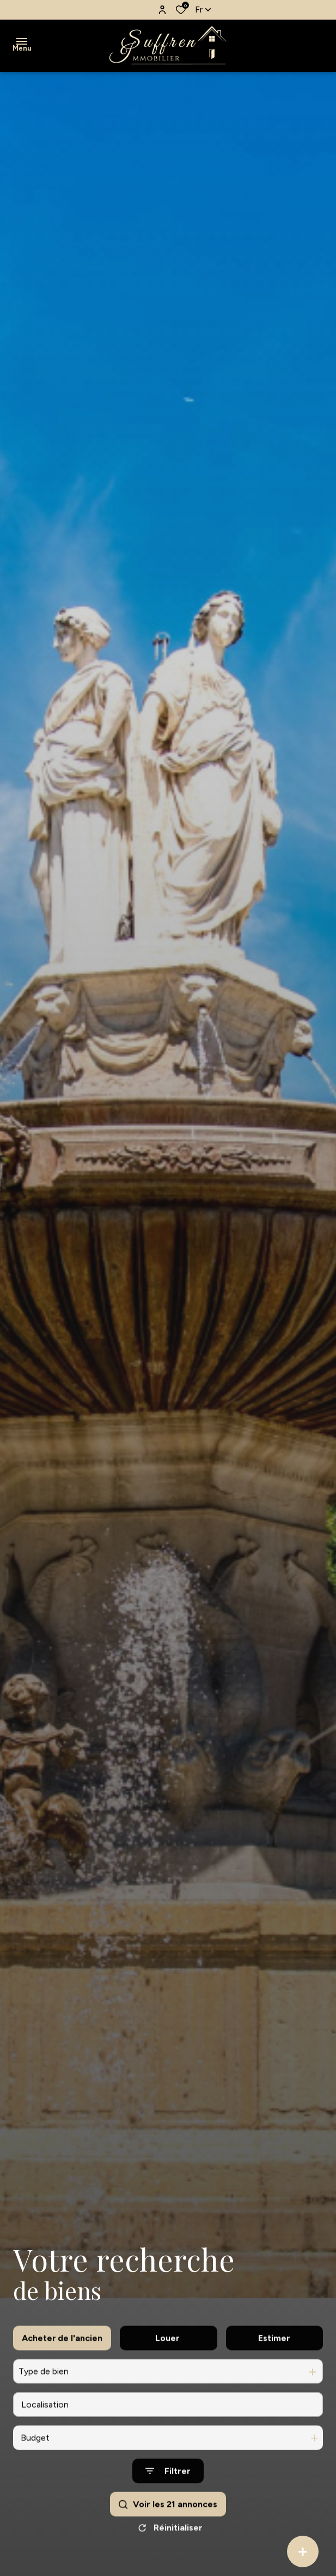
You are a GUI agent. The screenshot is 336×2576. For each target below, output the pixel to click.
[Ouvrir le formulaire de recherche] (168, 2510)
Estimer (274, 2377)
